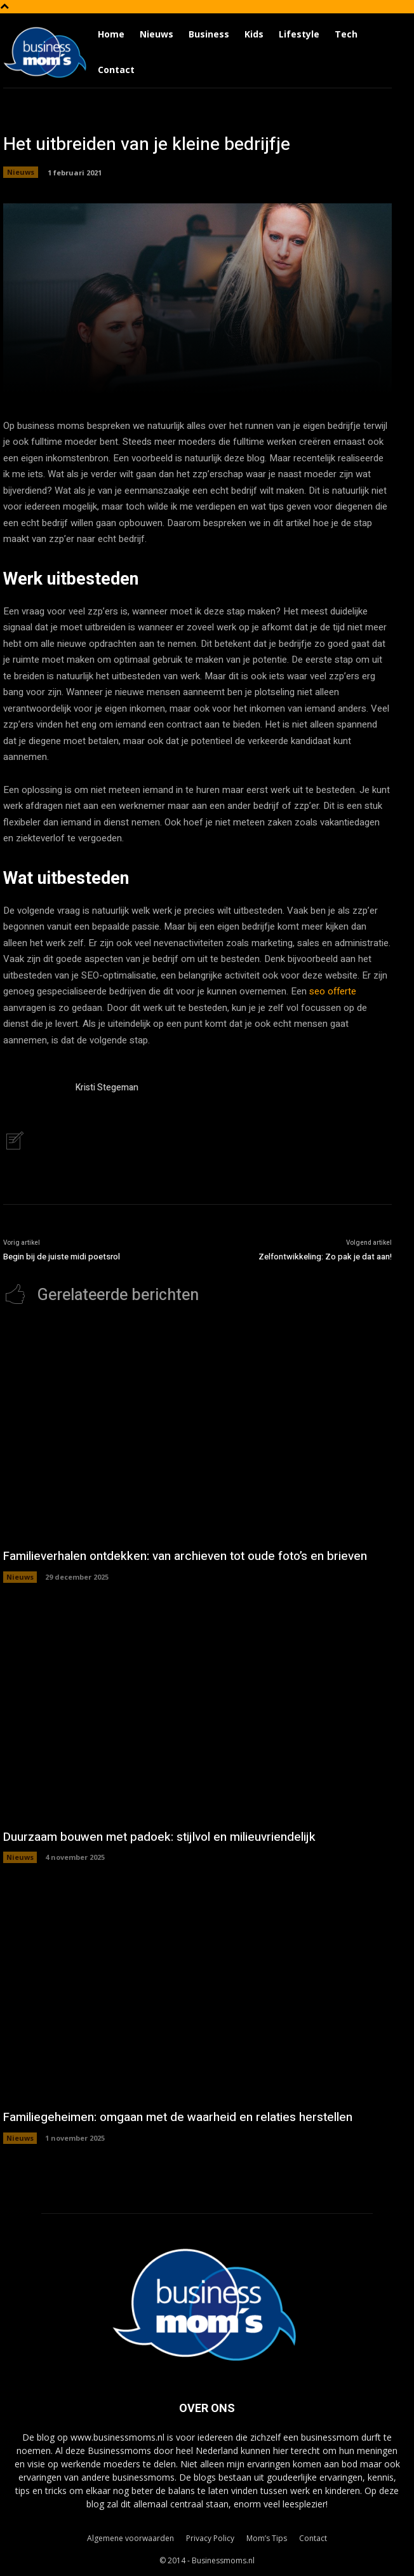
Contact (313, 2538)
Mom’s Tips (266, 2538)
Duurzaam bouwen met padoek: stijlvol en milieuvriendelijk (159, 1837)
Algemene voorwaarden (130, 2538)
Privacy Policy (210, 2538)
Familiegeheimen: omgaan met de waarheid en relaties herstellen (177, 2117)
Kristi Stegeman (107, 1087)
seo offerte (332, 991)
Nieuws (20, 172)
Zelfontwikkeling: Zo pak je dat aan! (325, 1257)
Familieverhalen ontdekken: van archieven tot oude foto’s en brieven (185, 1556)
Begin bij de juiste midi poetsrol (61, 1257)
